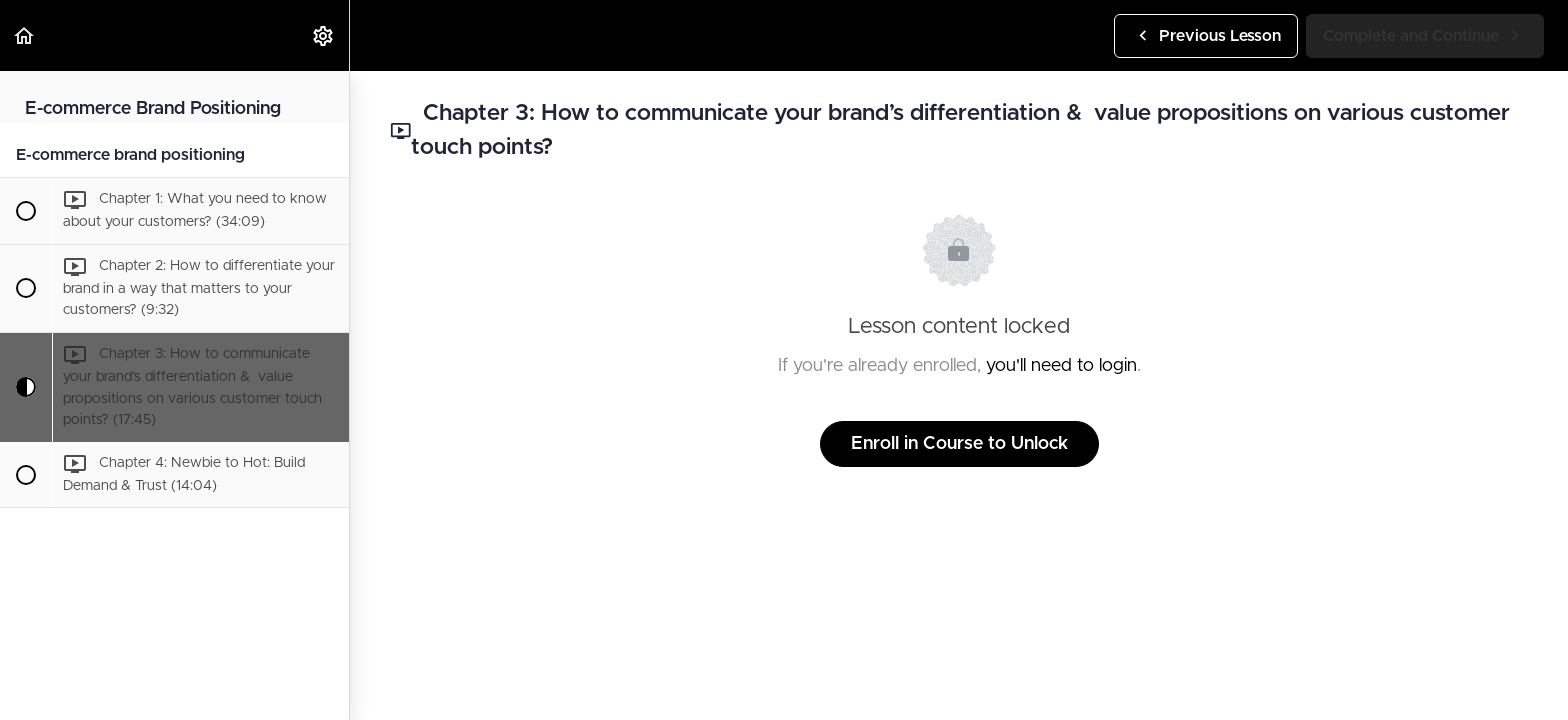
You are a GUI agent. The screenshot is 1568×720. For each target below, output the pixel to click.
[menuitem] (324, 35)
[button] (25, 35)
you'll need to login (1061, 366)
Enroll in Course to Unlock (959, 444)
